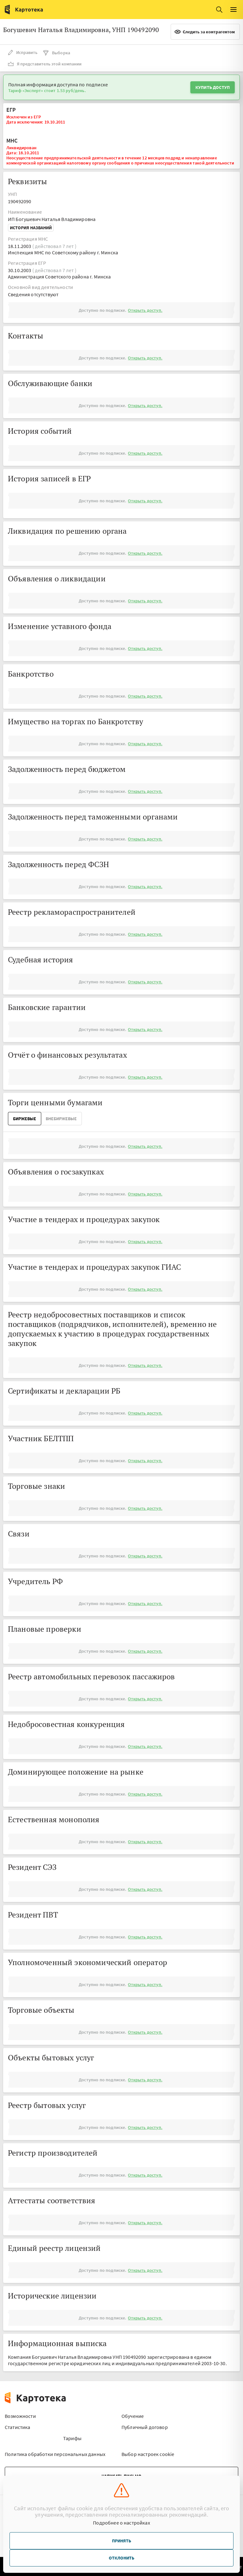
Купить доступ (212, 87)
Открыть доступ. (145, 310)
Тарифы (72, 2438)
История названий (31, 228)
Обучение (132, 2416)
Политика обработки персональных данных (55, 2454)
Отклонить (121, 2558)
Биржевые (24, 1118)
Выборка (56, 53)
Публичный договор (144, 2427)
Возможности (20, 2416)
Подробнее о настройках (121, 2522)
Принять (121, 2541)
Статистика (17, 2427)
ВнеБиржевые (61, 1118)
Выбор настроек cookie (147, 2454)
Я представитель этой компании (45, 64)
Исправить (22, 52)
